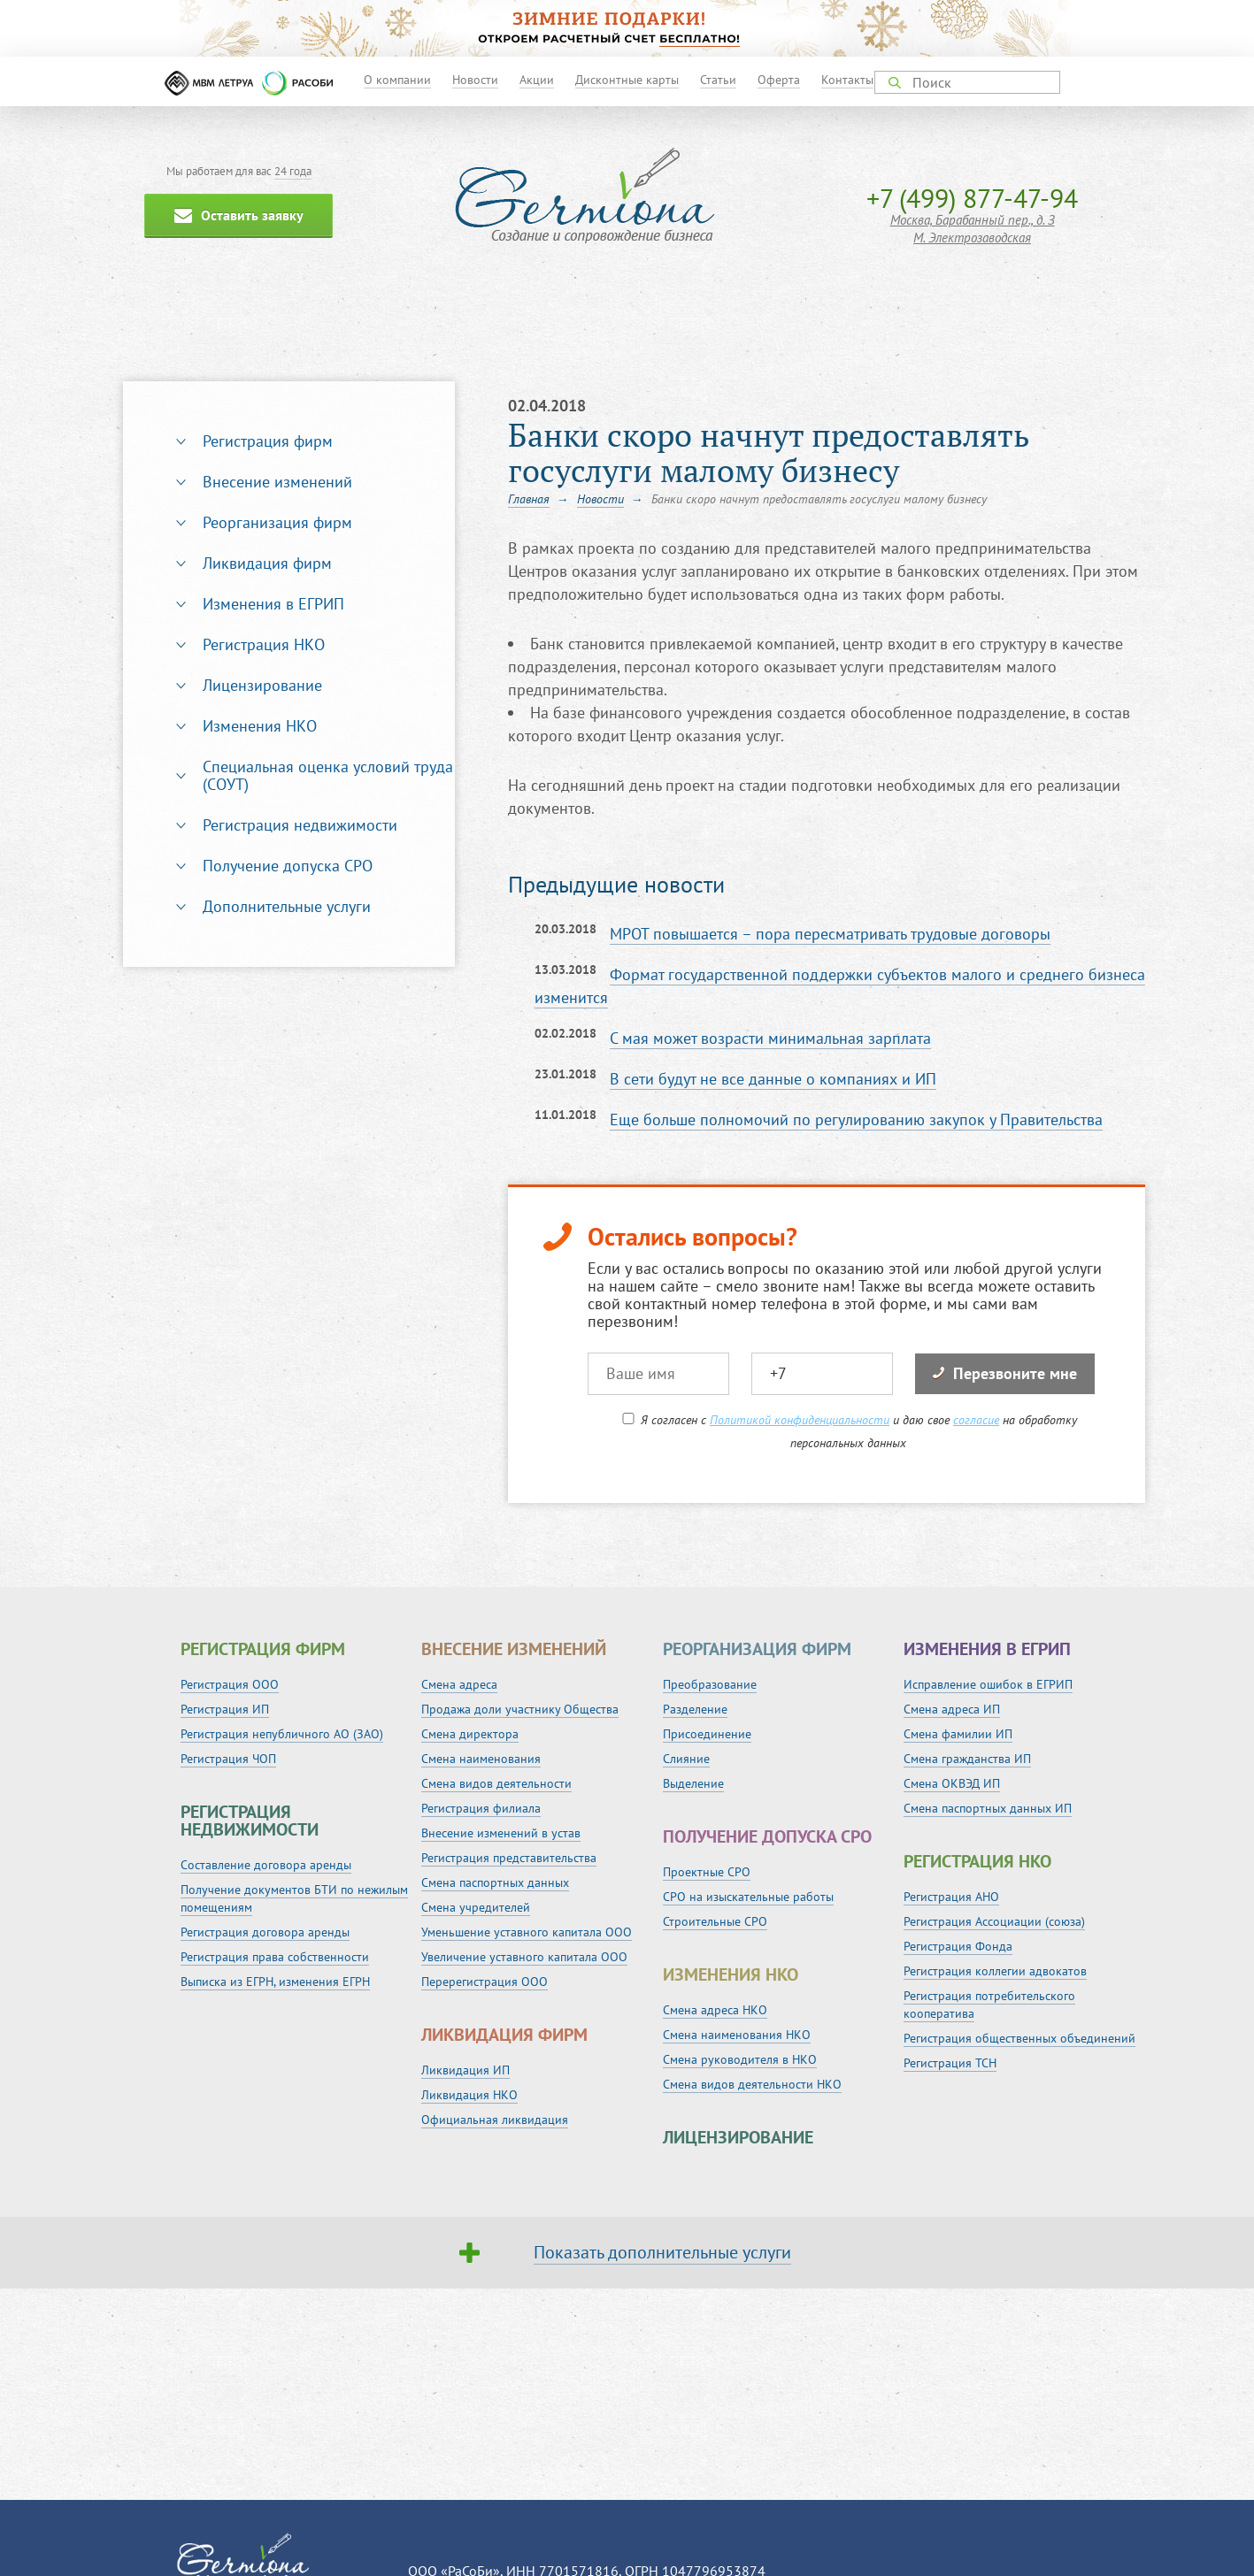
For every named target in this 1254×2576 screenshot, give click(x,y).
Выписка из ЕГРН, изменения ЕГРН (275, 1982)
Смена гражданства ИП (967, 1759)
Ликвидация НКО (469, 2095)
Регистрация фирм (268, 441)
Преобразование (710, 1684)
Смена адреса (459, 1684)
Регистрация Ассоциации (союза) (994, 1921)
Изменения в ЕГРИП (273, 604)
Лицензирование (262, 685)
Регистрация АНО (951, 1897)
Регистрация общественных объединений (1019, 2038)
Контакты (847, 80)
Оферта (779, 80)
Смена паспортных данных (495, 1882)
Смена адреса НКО (715, 2010)
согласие (976, 1420)
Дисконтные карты (627, 80)
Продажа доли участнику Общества (520, 1709)
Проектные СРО (706, 1872)
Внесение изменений (277, 482)
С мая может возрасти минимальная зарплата (770, 1038)
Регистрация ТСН (950, 2063)
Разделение (695, 1709)
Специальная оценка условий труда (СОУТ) (328, 775)
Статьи (718, 80)
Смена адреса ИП (952, 1709)
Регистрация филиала (481, 1808)
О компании (397, 80)
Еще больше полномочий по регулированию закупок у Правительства (856, 1119)
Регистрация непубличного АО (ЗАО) (282, 1734)
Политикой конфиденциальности (799, 1420)
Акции (536, 80)
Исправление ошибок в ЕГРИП (988, 1684)
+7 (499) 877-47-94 (972, 197)
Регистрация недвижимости (300, 825)
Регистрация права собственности (275, 1957)
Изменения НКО (260, 726)
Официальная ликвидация (494, 2120)
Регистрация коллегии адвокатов (995, 1971)
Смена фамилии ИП (958, 1734)
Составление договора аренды (266, 1865)
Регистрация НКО (264, 644)
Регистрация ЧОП (228, 1759)
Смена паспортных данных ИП (988, 1808)
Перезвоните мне (1005, 1373)
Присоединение (707, 1734)
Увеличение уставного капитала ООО (524, 1957)
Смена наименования (481, 1759)
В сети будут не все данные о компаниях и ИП (773, 1079)
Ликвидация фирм (267, 563)
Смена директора (470, 1734)
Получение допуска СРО (288, 865)
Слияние (686, 1759)
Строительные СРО (715, 1921)
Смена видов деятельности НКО (752, 2084)
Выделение (693, 1783)
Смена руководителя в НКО (740, 2059)
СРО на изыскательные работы (748, 1897)
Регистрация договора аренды (265, 1932)
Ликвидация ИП (465, 2070)
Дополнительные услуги (287, 906)
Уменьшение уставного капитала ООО (526, 1932)
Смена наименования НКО (737, 2035)
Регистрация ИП (225, 1709)
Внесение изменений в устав (501, 1833)
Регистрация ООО (230, 1684)
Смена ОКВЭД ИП (952, 1783)
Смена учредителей (475, 1907)
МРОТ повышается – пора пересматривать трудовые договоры (830, 934)
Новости (475, 80)
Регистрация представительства (508, 1858)
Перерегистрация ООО (484, 1982)
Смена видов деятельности (496, 1783)
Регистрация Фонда (958, 1946)
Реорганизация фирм (277, 522)
